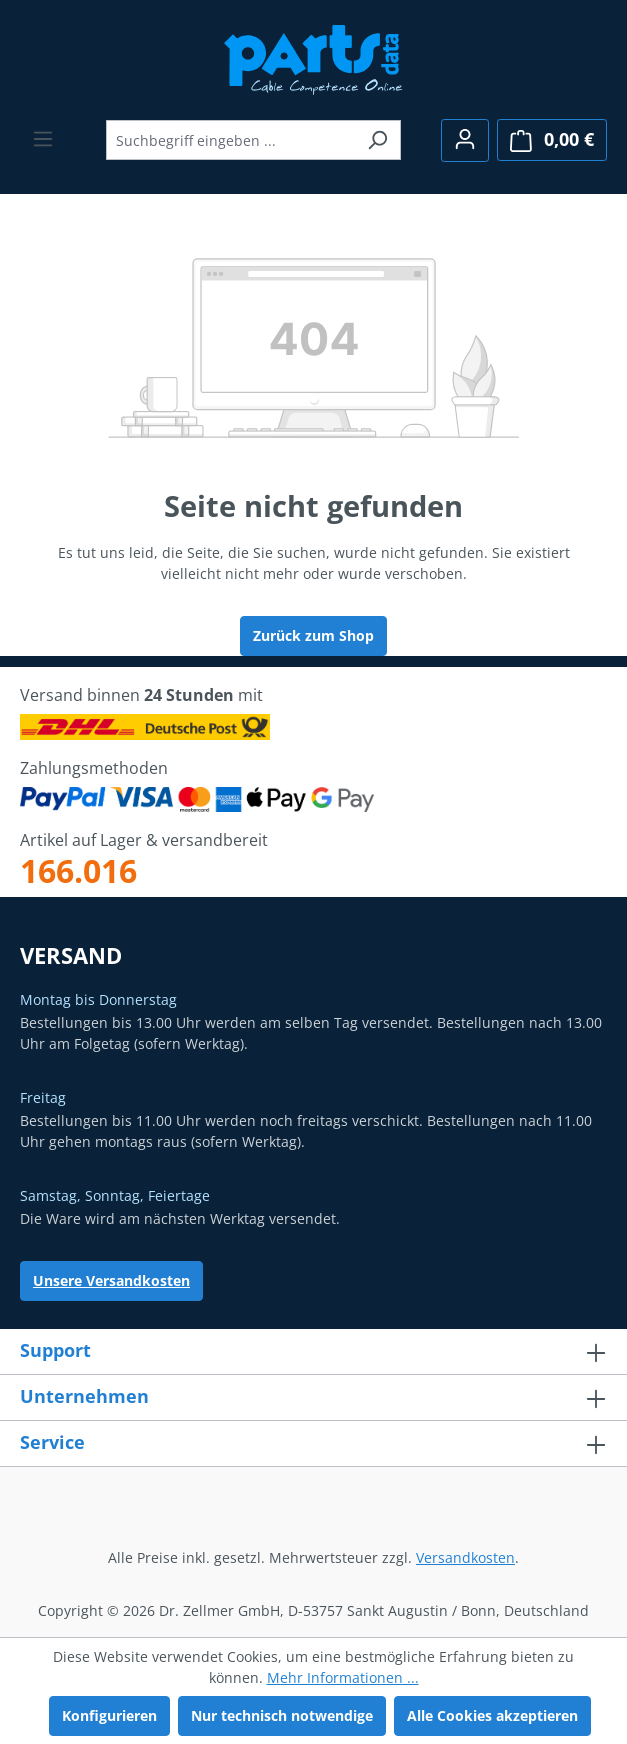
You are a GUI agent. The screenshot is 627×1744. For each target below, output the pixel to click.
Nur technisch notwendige (282, 1715)
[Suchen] (377, 140)
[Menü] (43, 139)
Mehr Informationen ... (343, 1677)
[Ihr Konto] (465, 140)
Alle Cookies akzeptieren (492, 1715)
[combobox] (230, 140)
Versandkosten (465, 1557)
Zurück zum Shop (313, 635)
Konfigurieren (109, 1715)
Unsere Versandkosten (111, 1280)
